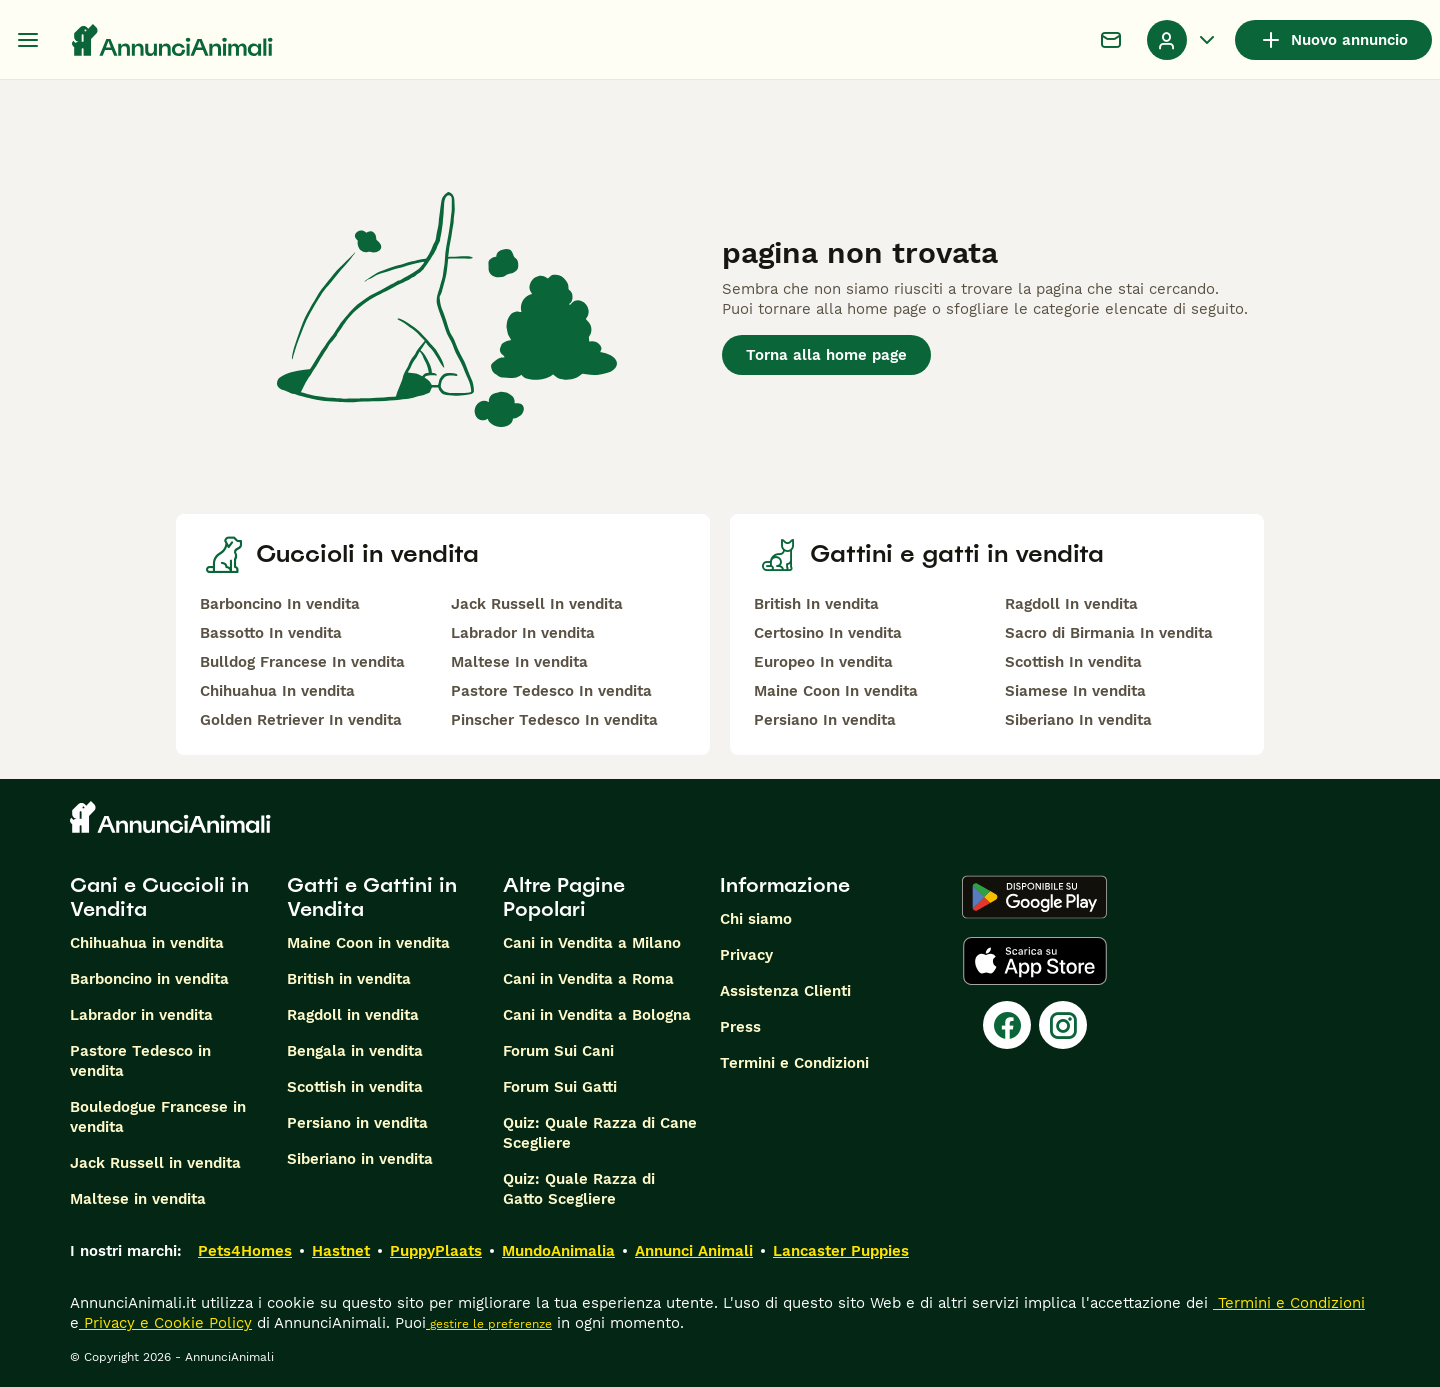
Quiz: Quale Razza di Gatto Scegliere (579, 1189)
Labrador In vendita (523, 633)
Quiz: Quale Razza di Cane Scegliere (600, 1133)
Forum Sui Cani (558, 1051)
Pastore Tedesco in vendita (140, 1061)
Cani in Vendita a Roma (588, 979)
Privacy (746, 955)
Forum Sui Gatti (560, 1087)
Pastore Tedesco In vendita (551, 691)
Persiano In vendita (825, 720)
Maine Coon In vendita (836, 691)
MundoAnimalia (558, 1251)
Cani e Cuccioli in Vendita (159, 897)
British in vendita (349, 979)
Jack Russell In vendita (537, 604)
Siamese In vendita (1075, 691)
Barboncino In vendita (280, 604)
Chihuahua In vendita (277, 691)
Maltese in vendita (138, 1199)
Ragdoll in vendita (353, 1015)
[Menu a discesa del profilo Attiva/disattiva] (1183, 40)
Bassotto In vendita (271, 633)
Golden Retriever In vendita (301, 720)
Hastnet (341, 1251)
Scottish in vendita (355, 1087)
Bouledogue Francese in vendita (158, 1117)
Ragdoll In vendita (1071, 604)
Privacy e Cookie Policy (165, 1323)
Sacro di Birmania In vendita (1109, 633)
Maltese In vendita (519, 662)
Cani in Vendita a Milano (592, 943)
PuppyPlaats (436, 1251)
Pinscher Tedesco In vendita (554, 720)
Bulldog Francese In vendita (302, 662)
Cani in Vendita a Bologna (597, 1015)
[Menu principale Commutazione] (28, 40)
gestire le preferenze (489, 1324)
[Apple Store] (1035, 961)
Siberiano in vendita (360, 1159)
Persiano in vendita (357, 1123)
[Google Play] (1034, 897)
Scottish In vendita (1073, 662)
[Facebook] (1007, 1025)
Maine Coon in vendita (368, 943)
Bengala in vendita (355, 1051)
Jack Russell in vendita (155, 1163)
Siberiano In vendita (1078, 720)
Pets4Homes (245, 1251)
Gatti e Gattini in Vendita (372, 897)
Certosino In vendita (828, 633)
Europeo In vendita (823, 662)
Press (740, 1027)
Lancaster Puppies (841, 1251)
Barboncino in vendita (149, 979)
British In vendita (816, 604)
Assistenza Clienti (785, 991)
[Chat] (1111, 40)
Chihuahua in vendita (147, 943)
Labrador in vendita (141, 1015)
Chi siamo (756, 919)
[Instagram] (1063, 1025)
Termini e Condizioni (794, 1063)
